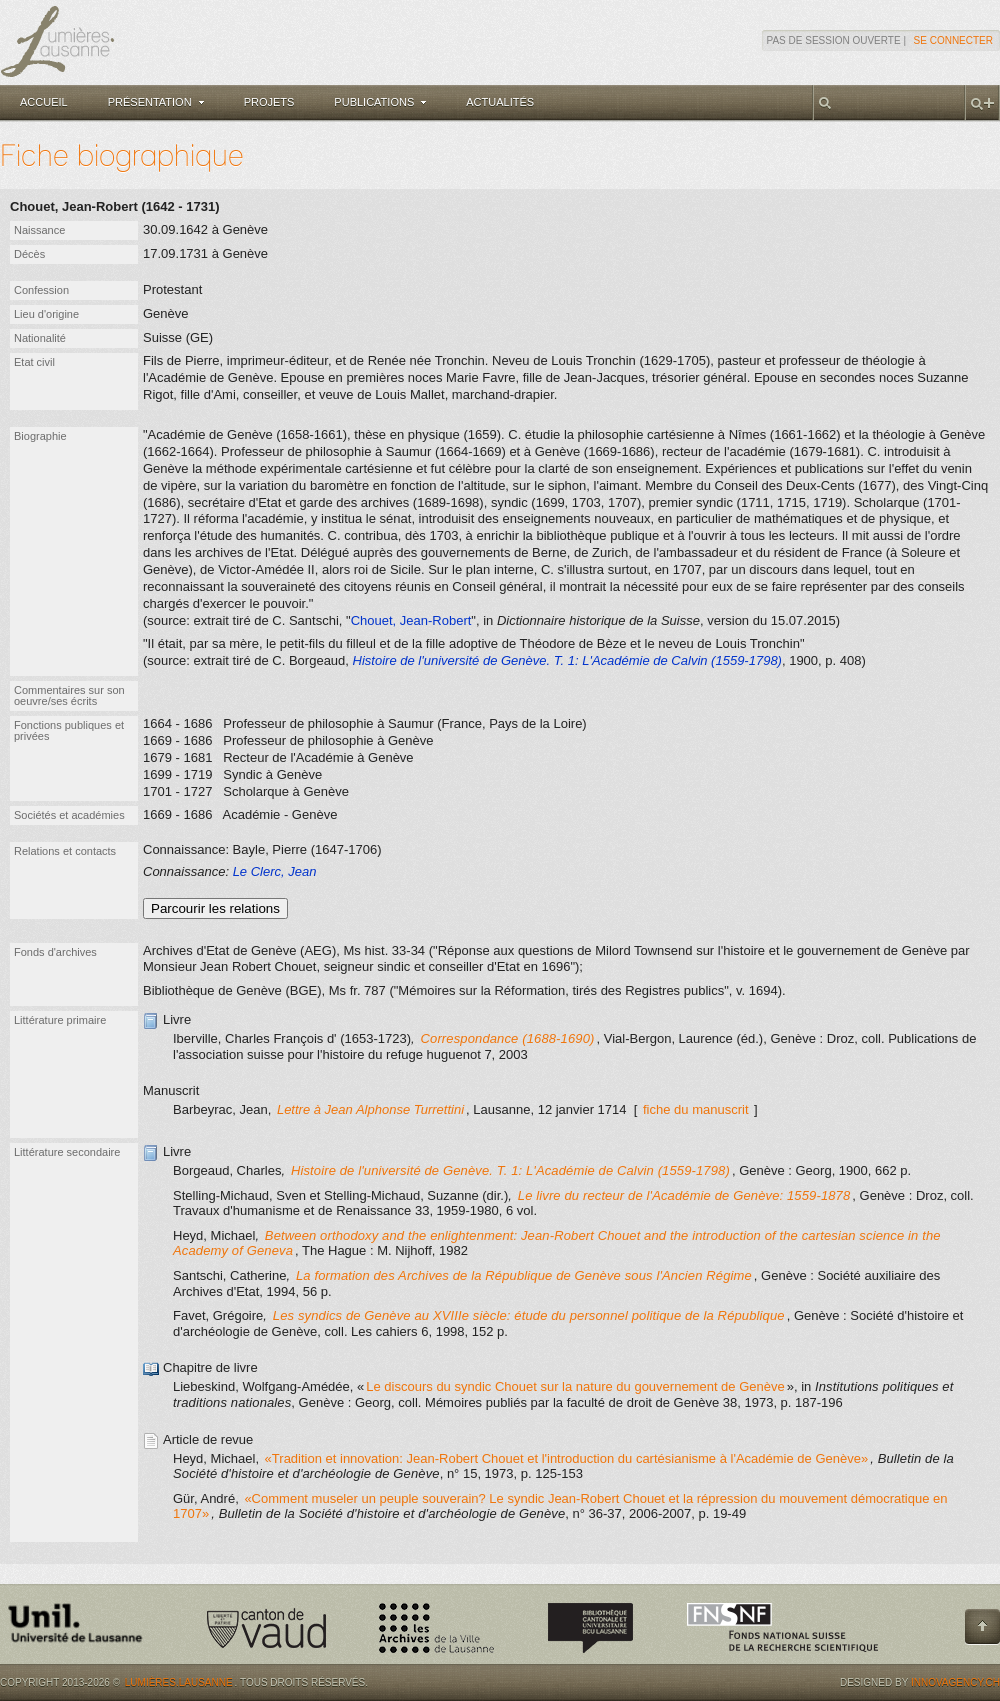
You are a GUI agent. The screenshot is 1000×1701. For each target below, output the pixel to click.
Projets (269, 102)
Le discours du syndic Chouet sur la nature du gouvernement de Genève (575, 1386)
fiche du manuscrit (696, 1109)
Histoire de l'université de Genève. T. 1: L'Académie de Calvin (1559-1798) (510, 1170)
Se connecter (953, 40)
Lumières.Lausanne (179, 1682)
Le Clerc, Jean (275, 871)
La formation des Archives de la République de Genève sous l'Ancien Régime (524, 1275)
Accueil (44, 102)
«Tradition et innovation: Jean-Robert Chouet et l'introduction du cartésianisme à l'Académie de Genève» (567, 1458)
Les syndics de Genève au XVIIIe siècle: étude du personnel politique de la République (529, 1315)
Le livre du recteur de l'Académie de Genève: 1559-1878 (684, 1195)
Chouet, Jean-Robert (411, 620)
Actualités (500, 102)
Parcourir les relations (215, 908)
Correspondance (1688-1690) (508, 1038)
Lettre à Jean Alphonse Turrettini (370, 1109)
